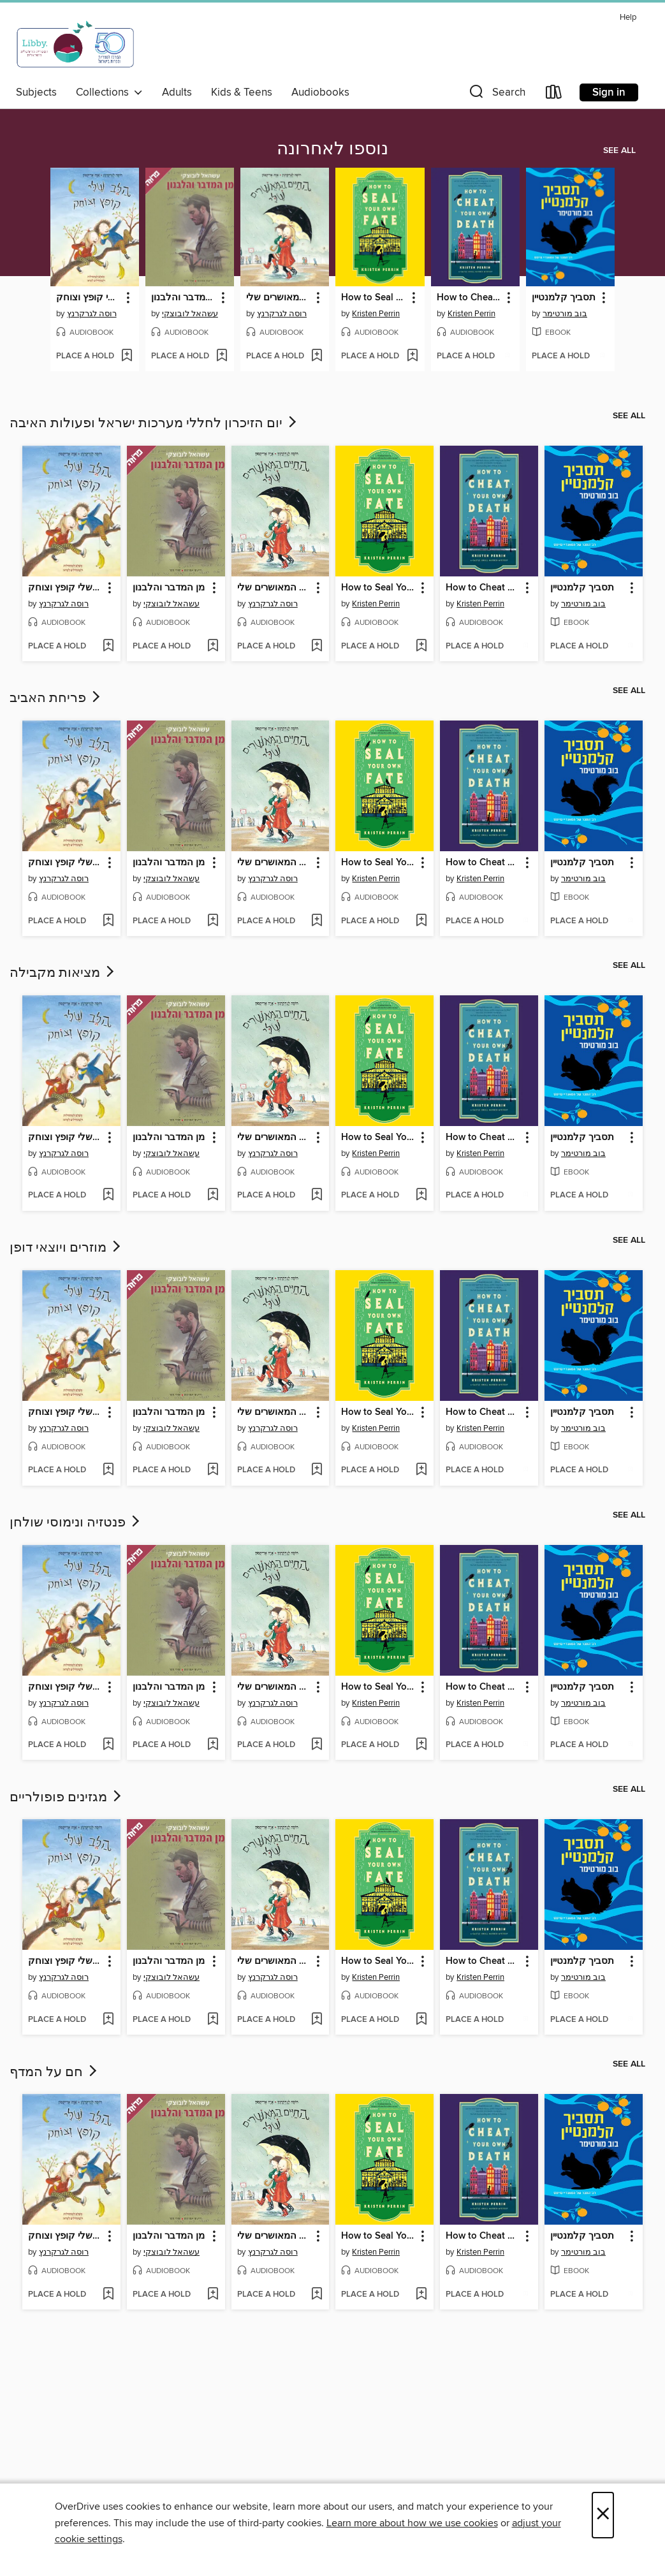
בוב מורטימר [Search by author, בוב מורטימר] (565, 314)
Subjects (36, 92)
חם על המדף (54, 2072)
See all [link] (619, 150)
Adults (177, 92)
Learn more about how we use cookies (412, 2523)
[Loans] (554, 94)
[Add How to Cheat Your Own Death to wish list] (507, 356)
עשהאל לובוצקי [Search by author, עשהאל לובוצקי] (190, 314)
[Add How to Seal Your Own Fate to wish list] (412, 356)
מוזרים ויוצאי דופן (66, 1248)
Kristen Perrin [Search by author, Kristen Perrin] (376, 314)
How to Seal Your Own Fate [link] (373, 298)
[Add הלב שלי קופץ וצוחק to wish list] (127, 356)
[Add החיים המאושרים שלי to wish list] (317, 356)
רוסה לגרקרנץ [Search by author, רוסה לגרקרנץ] (92, 314)
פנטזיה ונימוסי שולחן (76, 1522)
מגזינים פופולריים (67, 1797)
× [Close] (603, 2515)
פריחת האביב (56, 698)
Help (628, 17)
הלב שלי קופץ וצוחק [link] (88, 298)
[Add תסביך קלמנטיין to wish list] (602, 356)
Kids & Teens (241, 92)
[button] (496, 94)
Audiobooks (320, 92)
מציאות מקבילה (63, 973)
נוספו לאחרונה (332, 149)
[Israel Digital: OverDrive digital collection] (75, 44)
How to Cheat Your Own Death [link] (469, 298)
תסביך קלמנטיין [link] (564, 298)
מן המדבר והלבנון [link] (183, 298)
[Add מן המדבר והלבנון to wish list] (222, 356)
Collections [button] (109, 92)
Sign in (608, 92)
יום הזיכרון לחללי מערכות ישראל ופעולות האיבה (154, 423)
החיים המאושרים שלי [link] (278, 298)
